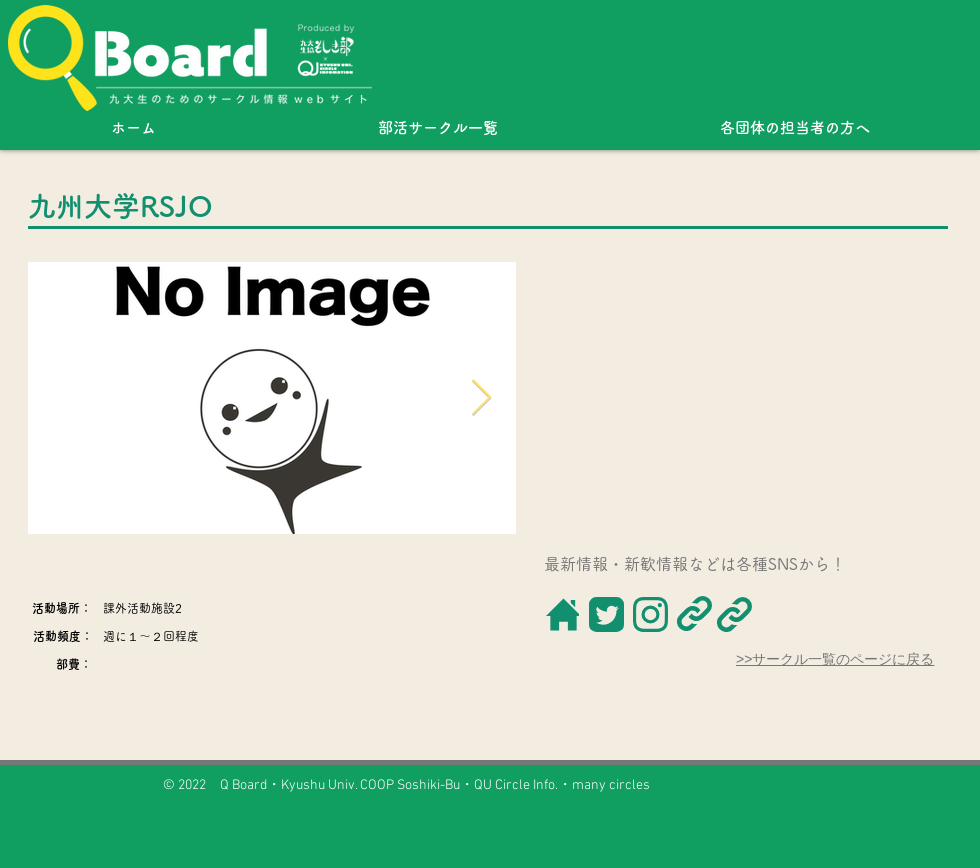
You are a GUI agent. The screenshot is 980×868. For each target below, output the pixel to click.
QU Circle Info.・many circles (562, 785)
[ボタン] (561, 614)
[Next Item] (481, 398)
